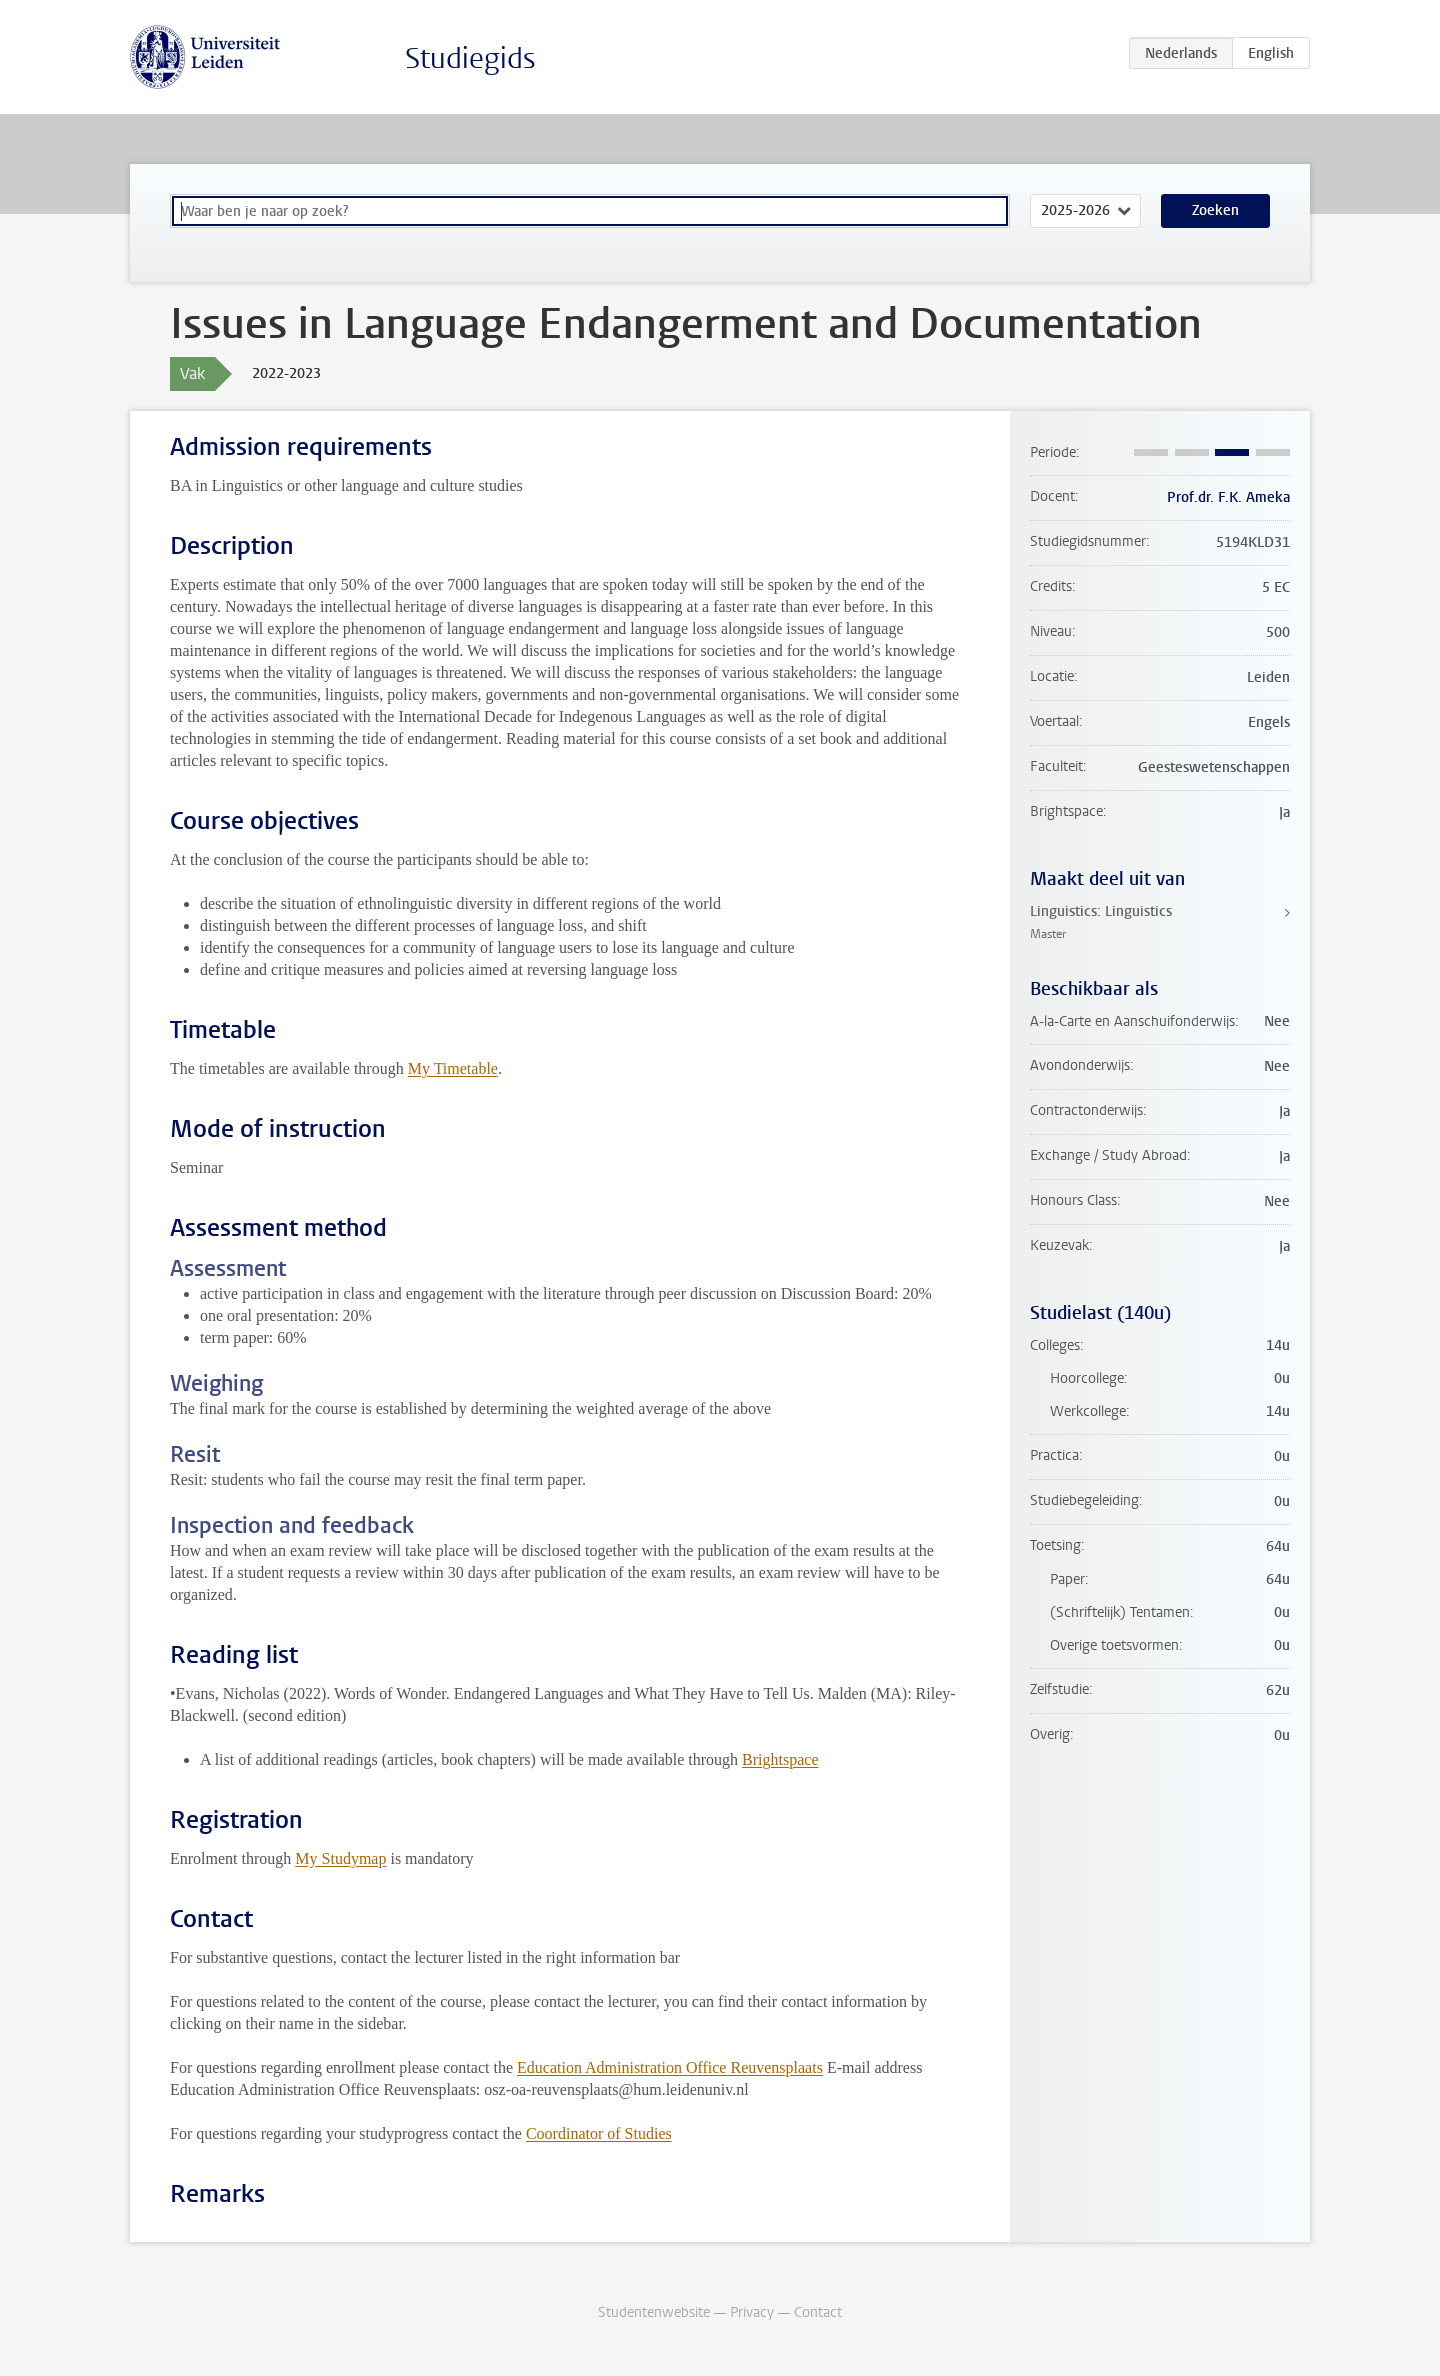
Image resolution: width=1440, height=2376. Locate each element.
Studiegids (470, 58)
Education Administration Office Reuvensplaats (670, 2067)
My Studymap (340, 1858)
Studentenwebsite (654, 2312)
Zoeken (1215, 210)
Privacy (752, 2312)
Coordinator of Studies (599, 2133)
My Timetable (453, 1068)
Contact (818, 2312)
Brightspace (780, 1759)
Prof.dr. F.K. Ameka (1228, 497)
